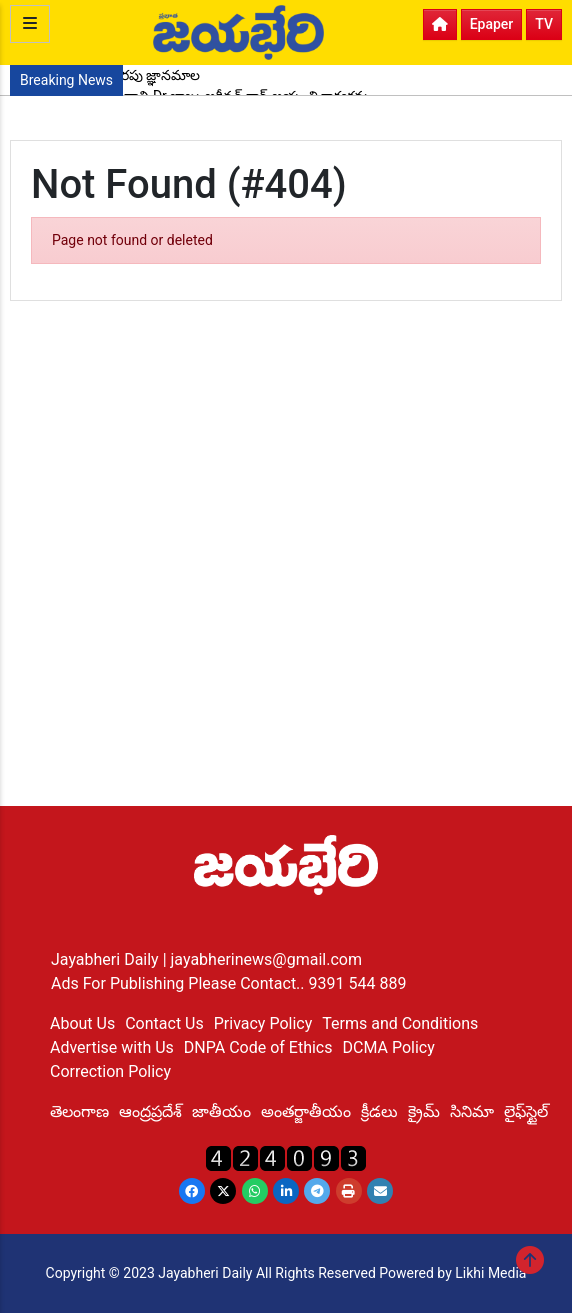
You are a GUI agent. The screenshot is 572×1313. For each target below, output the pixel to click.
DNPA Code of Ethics (258, 1047)
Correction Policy (110, 1071)
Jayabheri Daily (107, 959)
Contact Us (164, 1023)
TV (544, 24)
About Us (82, 1023)
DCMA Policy (388, 1047)
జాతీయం (221, 1111)
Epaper (492, 24)
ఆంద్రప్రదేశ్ (150, 1111)
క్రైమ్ (424, 1111)
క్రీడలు (379, 1111)
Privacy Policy (263, 1023)
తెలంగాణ (79, 1111)
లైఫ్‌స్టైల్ (526, 1111)
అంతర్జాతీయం (306, 1111)
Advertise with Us (112, 1047)
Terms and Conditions (400, 1023)
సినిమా (472, 1111)
